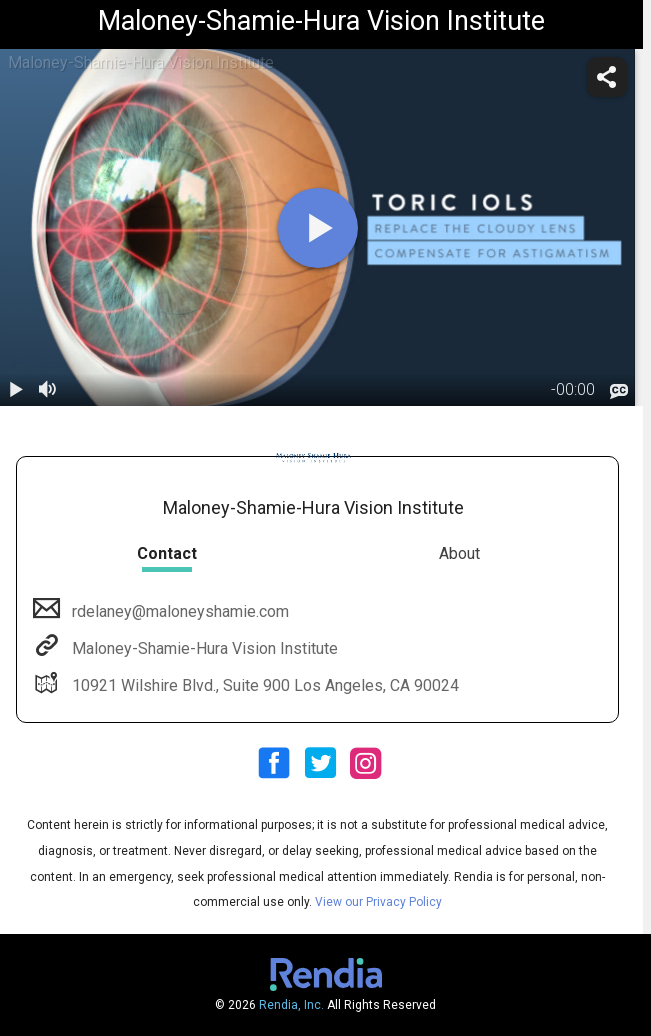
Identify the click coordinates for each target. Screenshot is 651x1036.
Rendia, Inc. (291, 1005)
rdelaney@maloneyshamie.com (178, 611)
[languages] (619, 392)
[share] (607, 77)
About (459, 553)
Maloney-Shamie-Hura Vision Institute (203, 648)
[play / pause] (16, 390)
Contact (167, 553)
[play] (318, 228)
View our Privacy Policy (378, 902)
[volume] (48, 390)
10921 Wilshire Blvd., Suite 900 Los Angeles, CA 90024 (263, 685)
